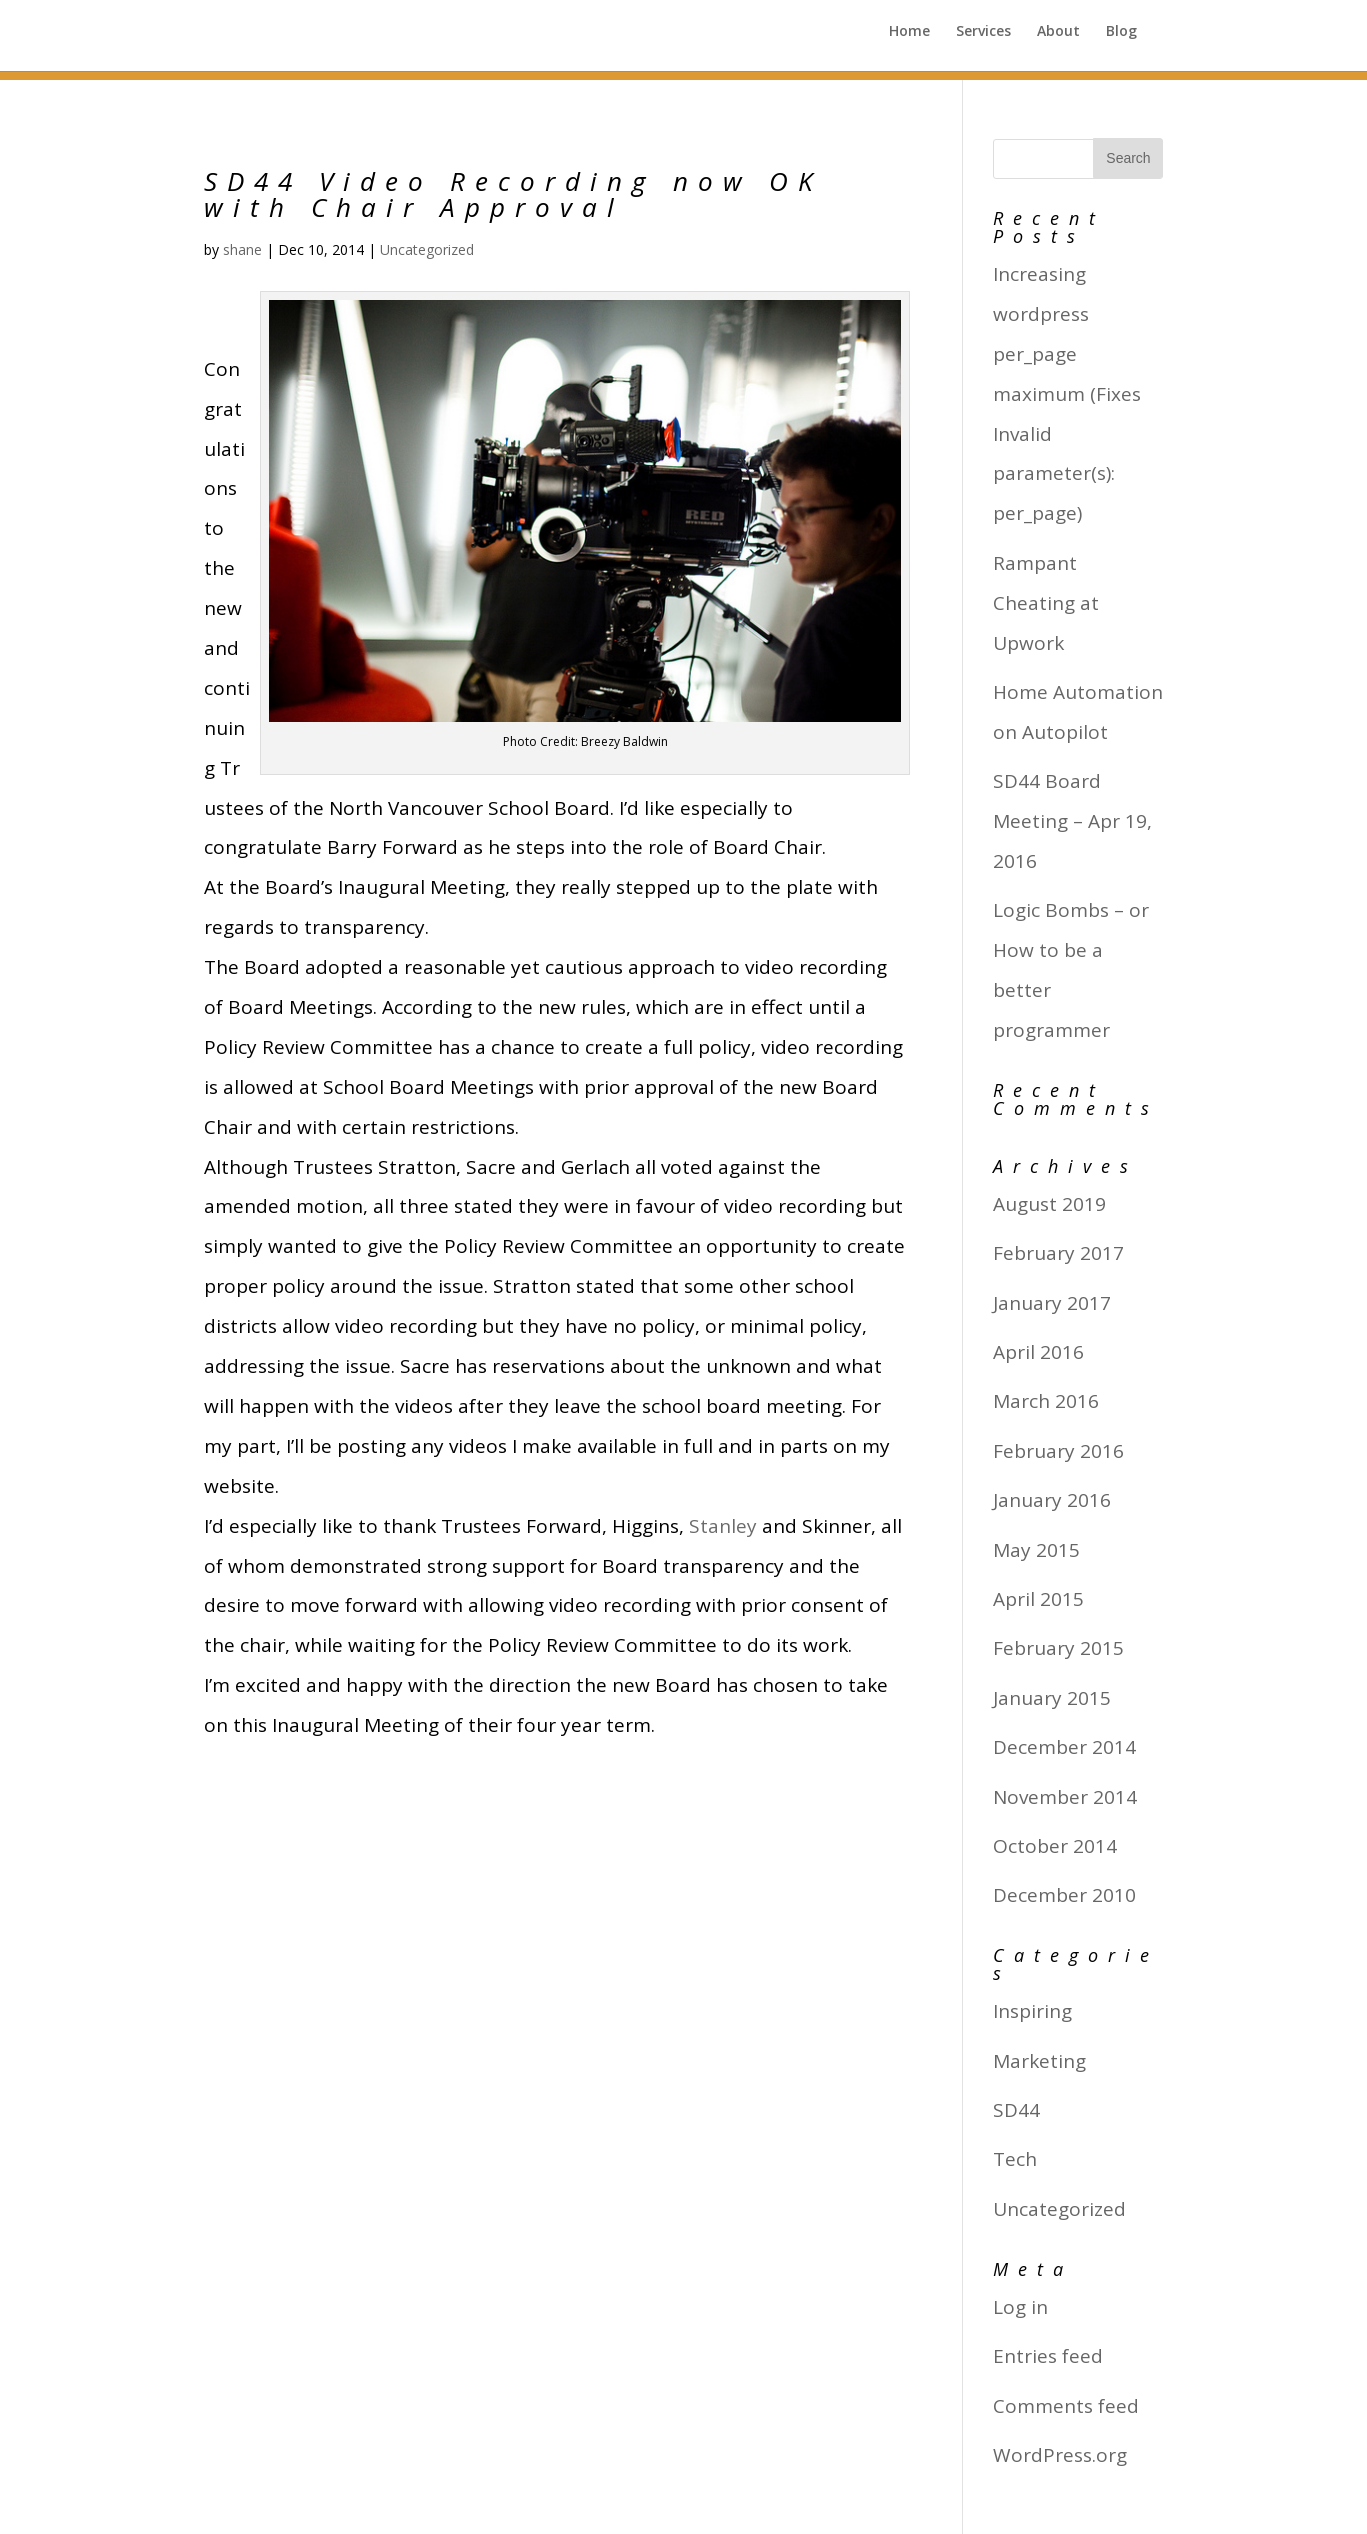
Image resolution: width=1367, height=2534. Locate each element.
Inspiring (1032, 2011)
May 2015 (1036, 1550)
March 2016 (1046, 1401)
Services (981, 41)
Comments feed (1066, 2406)
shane (242, 249)
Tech (1015, 2159)
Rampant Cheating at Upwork (1046, 603)
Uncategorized (427, 249)
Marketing (1039, 2061)
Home (906, 41)
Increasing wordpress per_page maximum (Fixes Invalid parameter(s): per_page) (1067, 393)
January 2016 (1052, 1500)
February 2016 (1058, 1451)
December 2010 (1064, 1895)
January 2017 (1052, 1303)
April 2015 (1038, 1599)
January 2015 (1052, 1698)
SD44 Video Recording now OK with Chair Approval (513, 194)
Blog (1121, 41)
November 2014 (1065, 1797)
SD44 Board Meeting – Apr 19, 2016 (1072, 821)
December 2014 (1064, 1747)
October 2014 (1055, 1846)
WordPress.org (1060, 2455)
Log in (1020, 2307)
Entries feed (1048, 2356)
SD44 (1016, 2110)
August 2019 (1049, 1204)
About (1057, 41)
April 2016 (1038, 1352)
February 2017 (1058, 1253)
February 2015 (1058, 1648)
